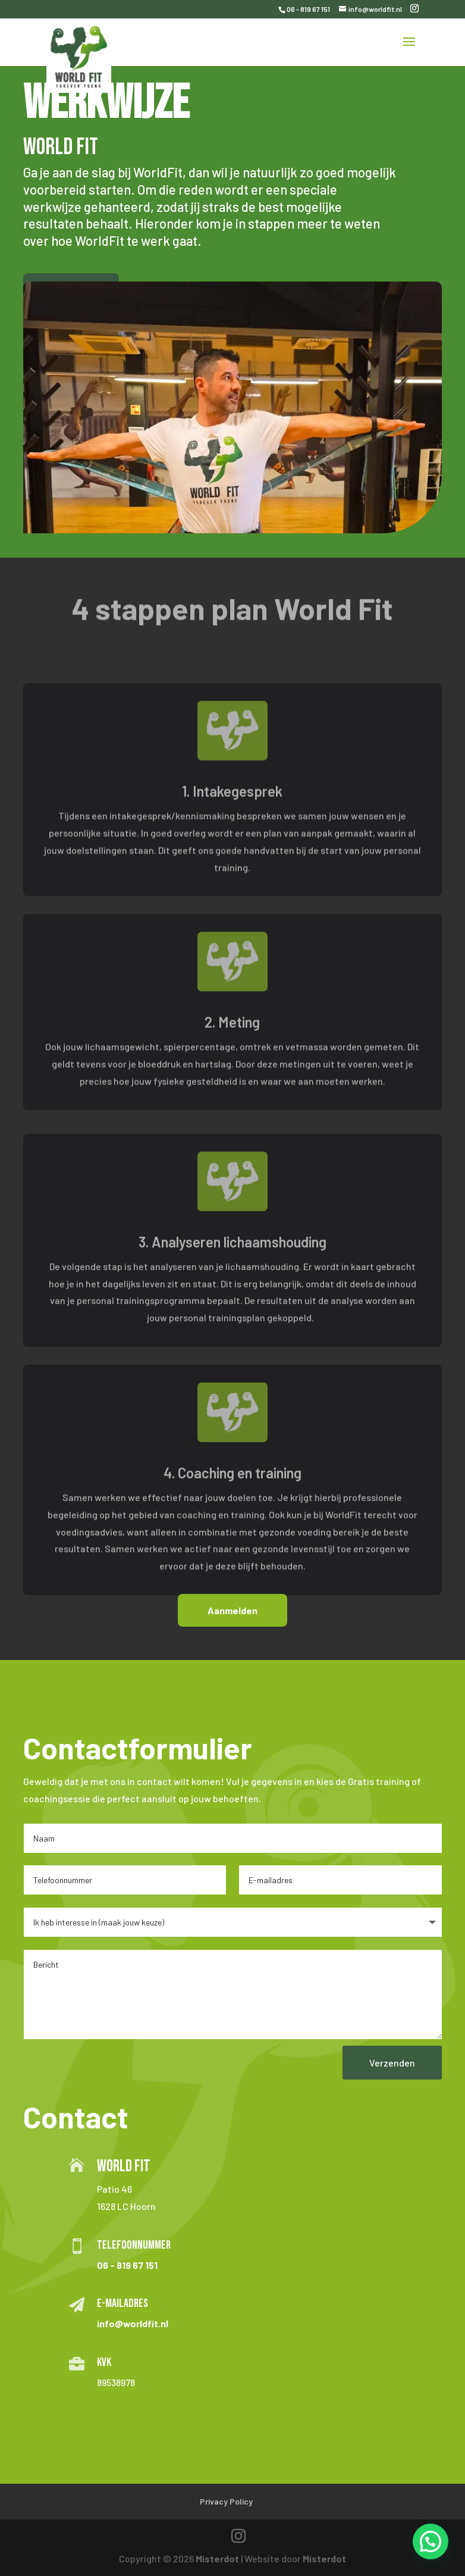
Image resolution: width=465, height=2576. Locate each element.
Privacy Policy (226, 2501)
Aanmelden (232, 1610)
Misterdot (217, 2558)
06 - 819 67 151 (308, 9)
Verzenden (392, 2062)
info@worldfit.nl (132, 2323)
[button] (430, 2541)
